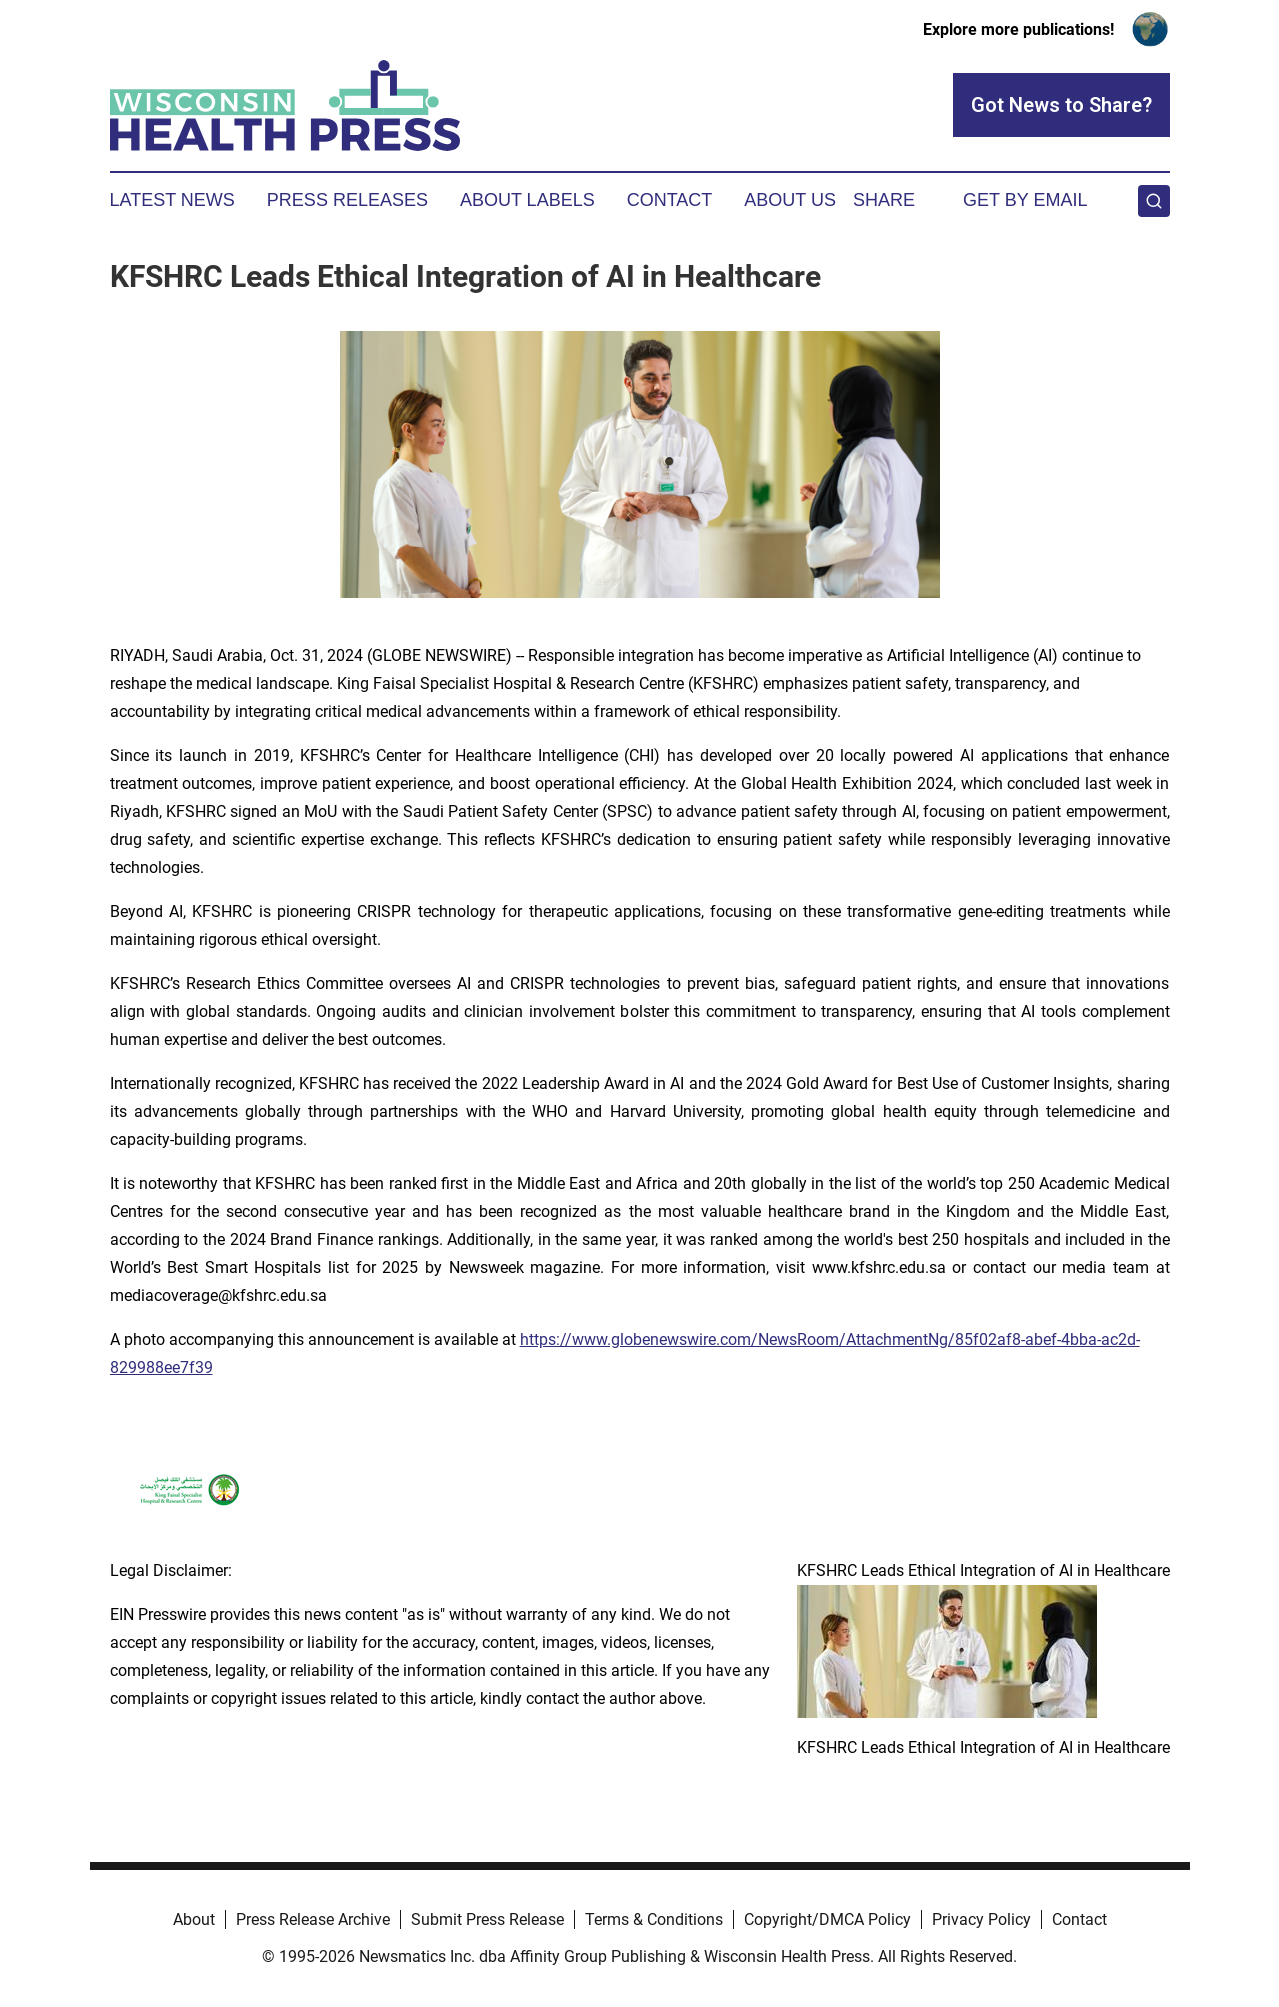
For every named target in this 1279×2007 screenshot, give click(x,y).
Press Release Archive (313, 1919)
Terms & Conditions (654, 1919)
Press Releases (347, 200)
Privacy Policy (981, 1919)
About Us (790, 200)
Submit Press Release (487, 1919)
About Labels (527, 200)
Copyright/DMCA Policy (827, 1919)
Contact (670, 200)
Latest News (172, 200)
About (194, 1919)
